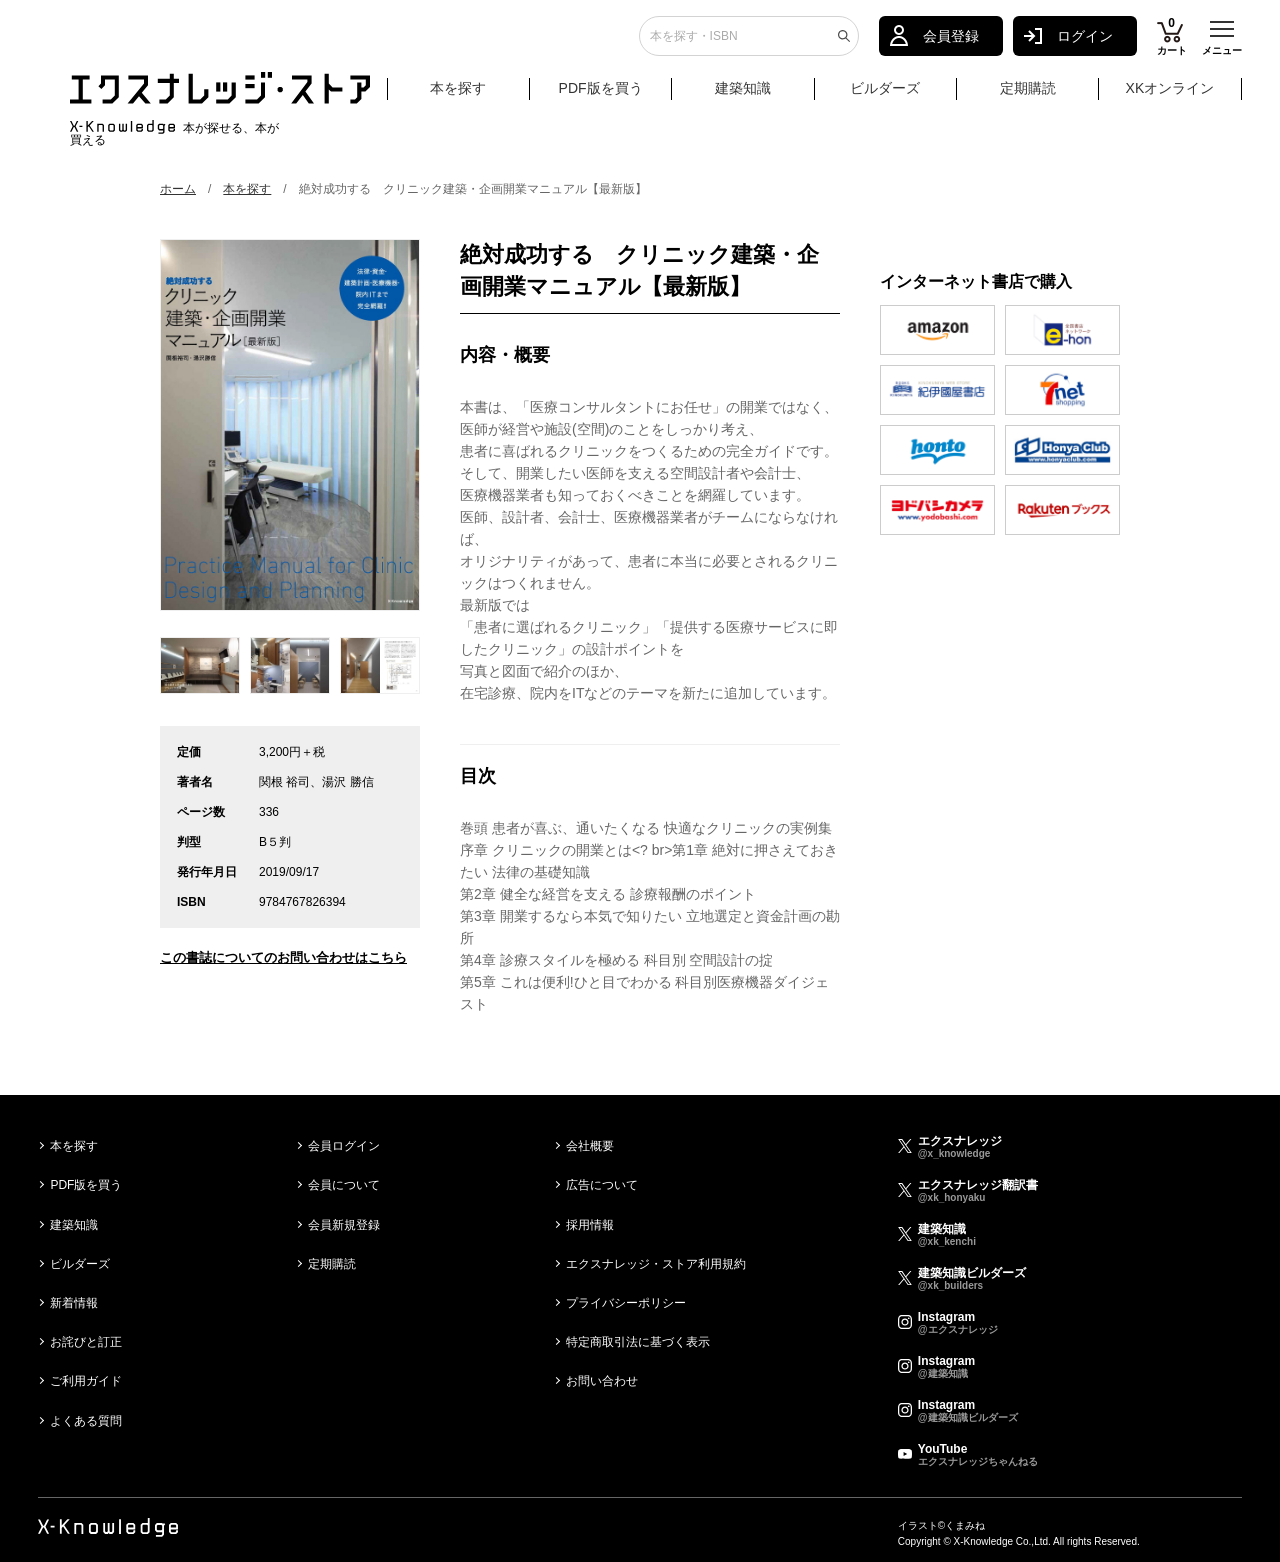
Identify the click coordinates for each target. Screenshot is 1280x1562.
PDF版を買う (601, 97)
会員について (344, 1185)
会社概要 (590, 1146)
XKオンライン (1170, 97)
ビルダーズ (885, 97)
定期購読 (1028, 97)
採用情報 (590, 1225)
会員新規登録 (344, 1225)
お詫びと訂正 (86, 1342)
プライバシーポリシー (626, 1303)
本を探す (477, 98)
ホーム (178, 189)
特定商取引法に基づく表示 (638, 1342)
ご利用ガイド (86, 1381)
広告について (602, 1185)
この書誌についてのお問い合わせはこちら (283, 957)
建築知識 (743, 97)
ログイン (1085, 45)
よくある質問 (86, 1421)
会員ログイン (344, 1146)
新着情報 (74, 1303)
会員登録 (951, 45)
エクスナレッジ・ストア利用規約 (656, 1264)
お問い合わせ (602, 1381)
